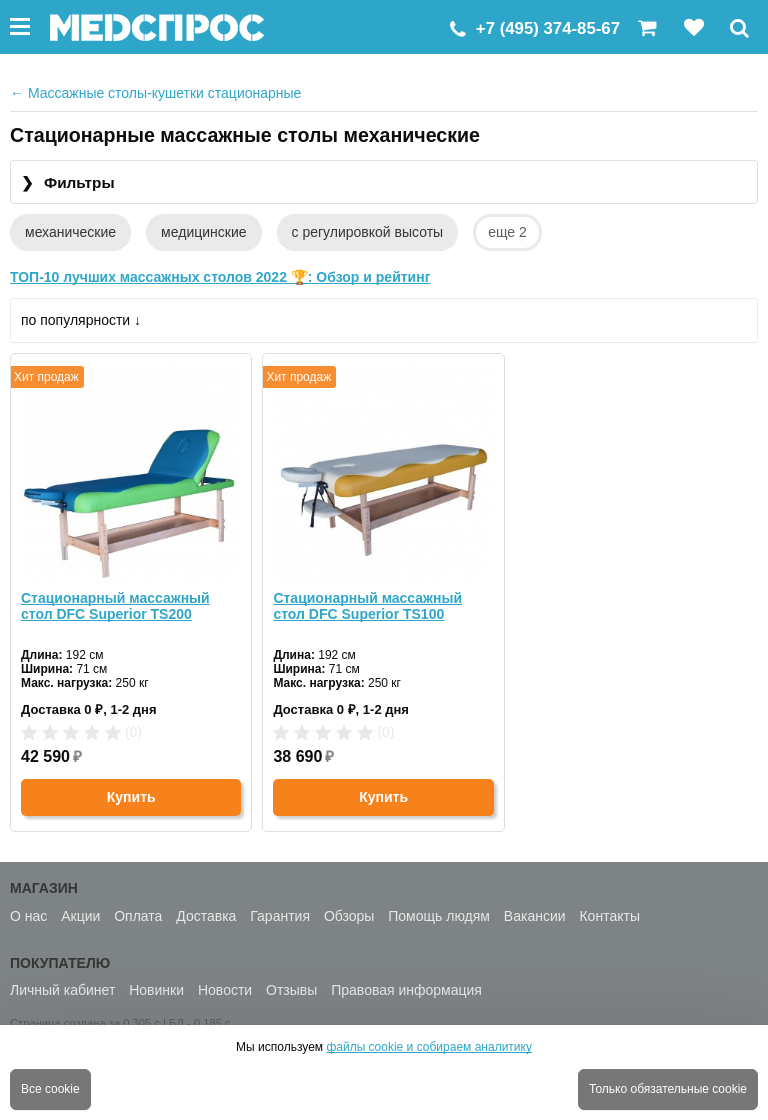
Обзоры (349, 916)
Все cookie (50, 1089)
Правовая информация (406, 990)
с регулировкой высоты (368, 232)
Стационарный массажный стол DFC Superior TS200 (115, 606)
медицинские (203, 232)
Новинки (156, 990)
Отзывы (291, 990)
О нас (28, 916)
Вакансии (535, 916)
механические (70, 232)
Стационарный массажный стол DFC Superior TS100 (367, 606)
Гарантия (280, 916)
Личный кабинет (62, 990)
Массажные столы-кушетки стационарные (155, 93)
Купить (131, 797)
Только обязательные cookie (668, 1089)
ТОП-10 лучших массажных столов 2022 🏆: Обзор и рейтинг (220, 277)
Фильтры (68, 183)
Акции (80, 916)
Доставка (206, 916)
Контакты (609, 916)
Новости (225, 990)
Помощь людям (439, 916)
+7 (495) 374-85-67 (548, 28)
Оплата (138, 916)
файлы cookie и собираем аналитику (429, 1047)
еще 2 (507, 232)
